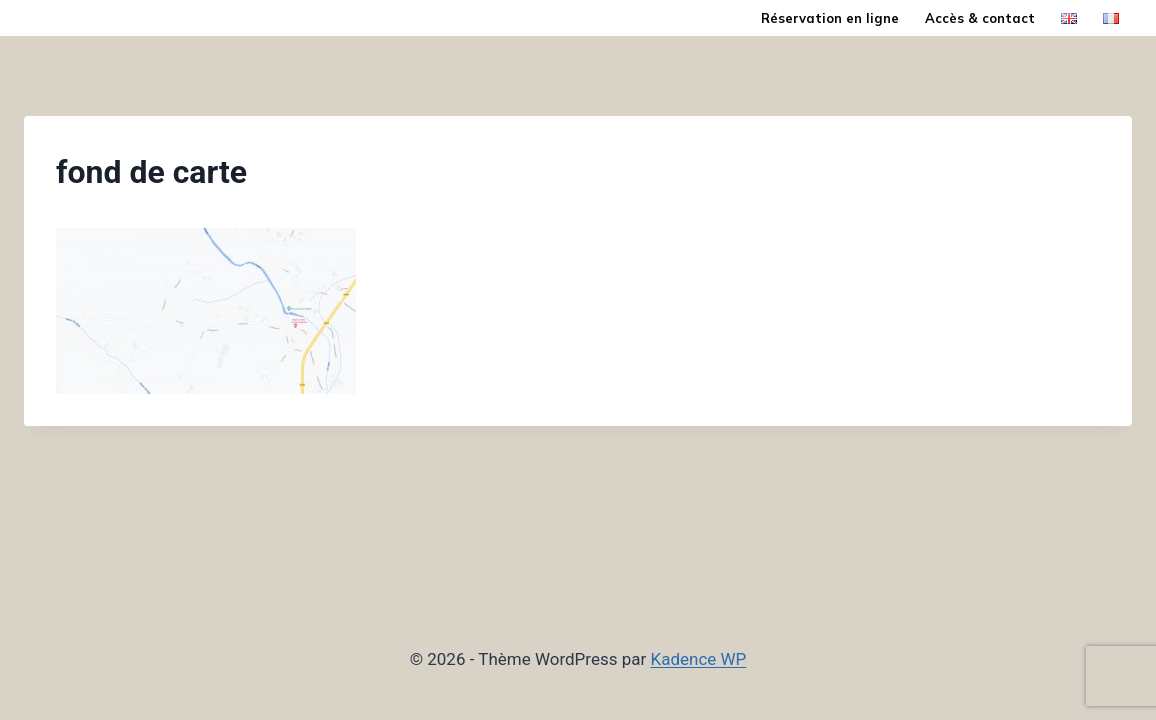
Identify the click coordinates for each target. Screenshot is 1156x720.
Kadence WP (699, 659)
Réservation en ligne (830, 18)
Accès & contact (980, 18)
